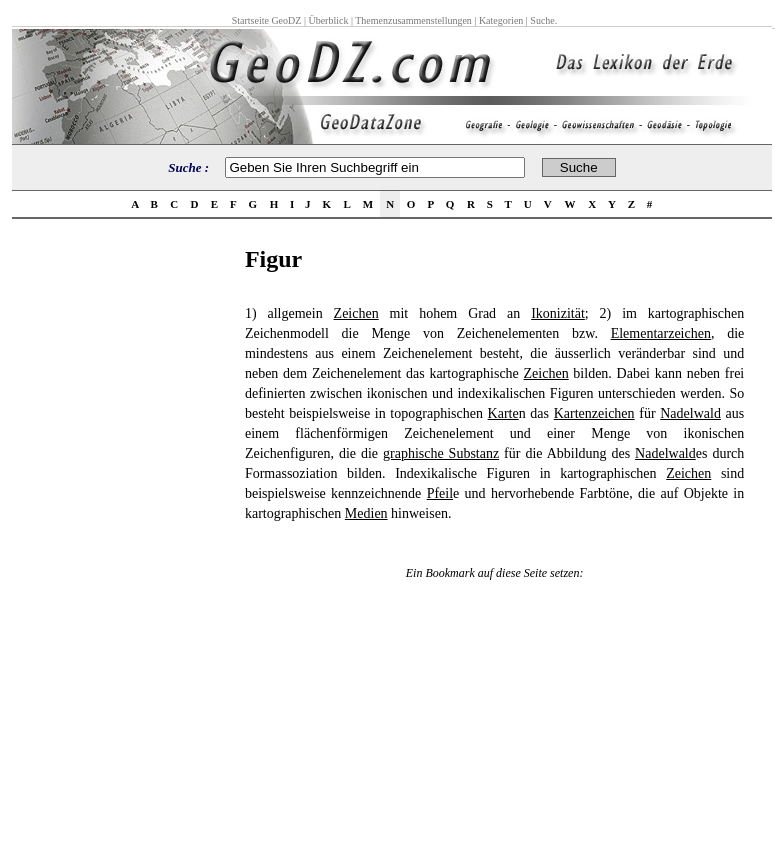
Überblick (328, 20)
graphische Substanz (441, 453)
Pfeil (440, 493)
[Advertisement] (122, 546)
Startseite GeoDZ (267, 20)
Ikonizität (558, 313)
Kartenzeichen (594, 413)
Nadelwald (690, 413)
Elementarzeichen (661, 333)
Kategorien (501, 20)
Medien (366, 513)
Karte (503, 413)
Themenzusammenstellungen (413, 20)
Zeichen (356, 313)
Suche (542, 20)
